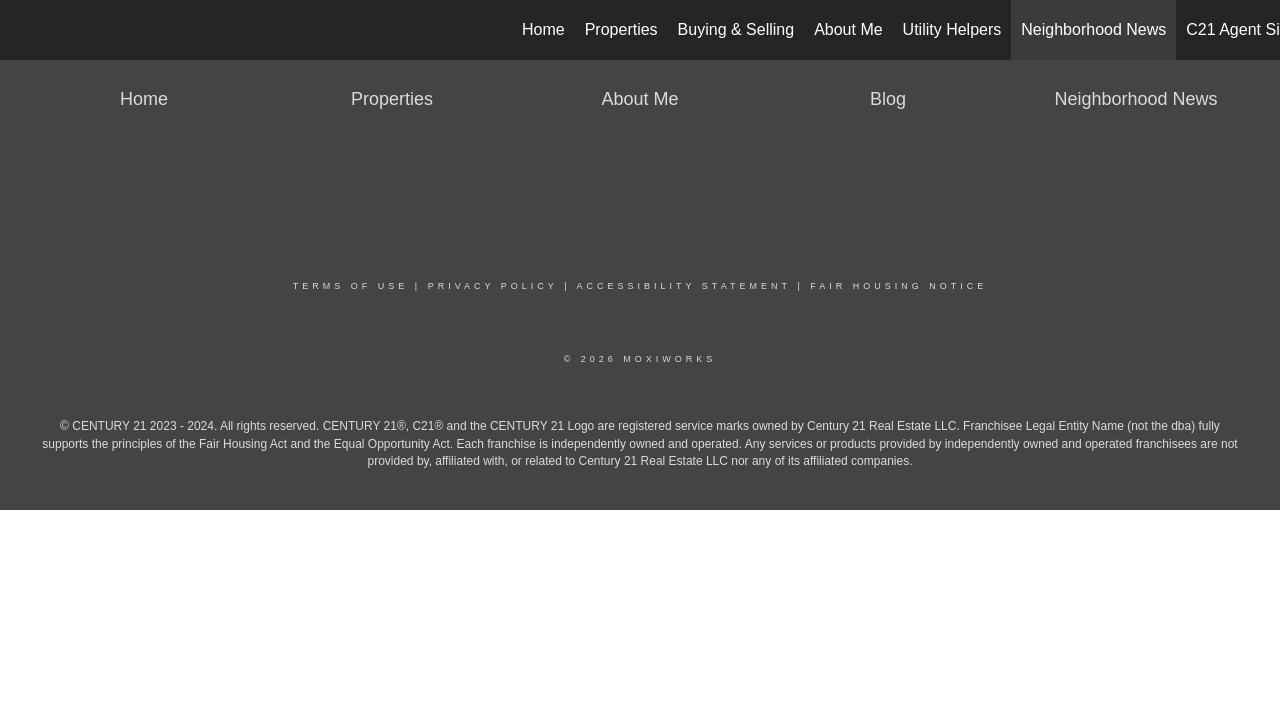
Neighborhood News (1093, 29)
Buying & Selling (736, 29)
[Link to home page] (25, 30)
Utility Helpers (952, 29)
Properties (621, 29)
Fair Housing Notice (898, 286)
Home (543, 29)
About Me (848, 29)
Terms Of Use (351, 286)
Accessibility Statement (684, 286)
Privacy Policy (493, 286)
